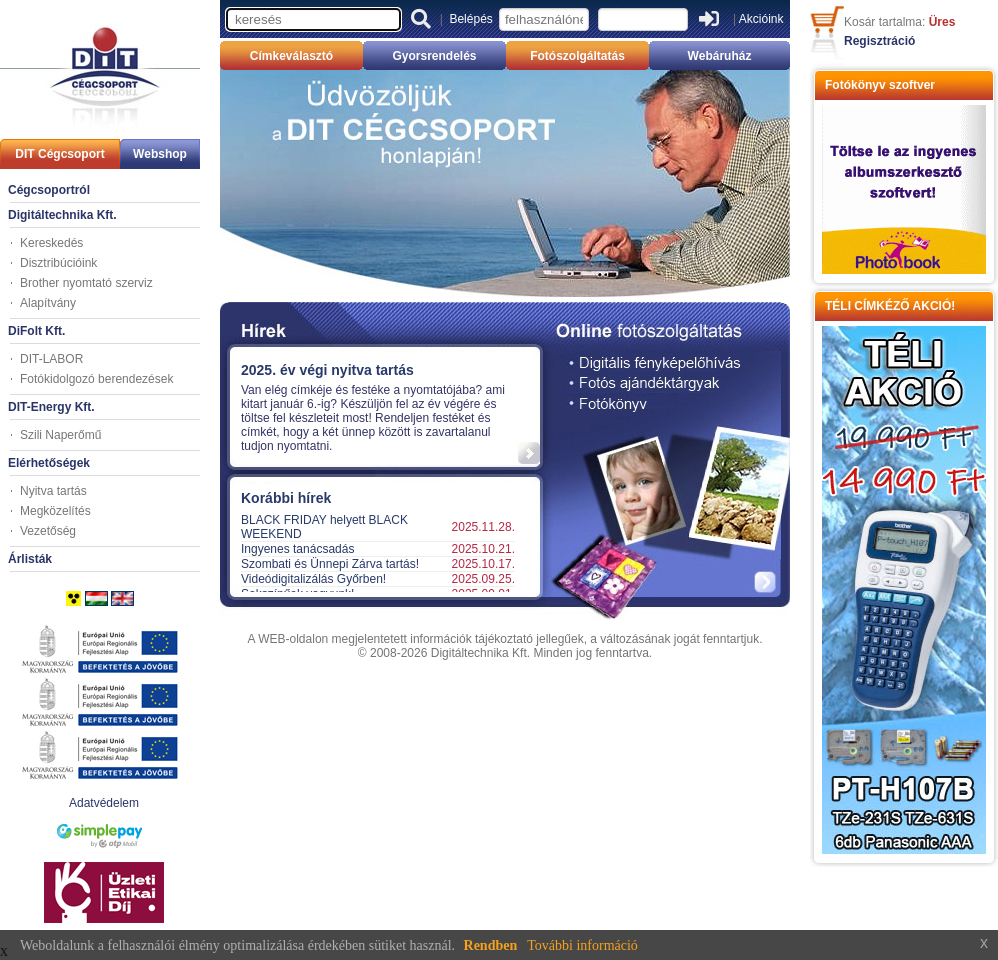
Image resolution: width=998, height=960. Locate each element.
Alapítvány (48, 303)
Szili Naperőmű (60, 435)
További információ (582, 945)
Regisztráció (879, 41)
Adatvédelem (104, 803)
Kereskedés (51, 243)
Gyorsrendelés (434, 56)
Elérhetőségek (49, 463)
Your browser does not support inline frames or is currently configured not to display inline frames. (376, 404)
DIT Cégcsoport (59, 154)
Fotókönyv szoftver (880, 85)
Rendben (491, 945)
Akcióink (761, 19)
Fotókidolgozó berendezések (96, 379)
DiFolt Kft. (36, 331)
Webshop (160, 154)
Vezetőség (48, 531)
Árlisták (30, 559)
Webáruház (720, 56)
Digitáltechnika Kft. (62, 215)
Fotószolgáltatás (577, 56)
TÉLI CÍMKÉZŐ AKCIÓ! (890, 306)
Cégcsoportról (49, 190)
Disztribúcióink (58, 263)
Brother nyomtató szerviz (86, 283)
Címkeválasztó (291, 56)
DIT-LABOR (51, 359)
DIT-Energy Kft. (51, 407)
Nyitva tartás (53, 491)
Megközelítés (55, 511)
